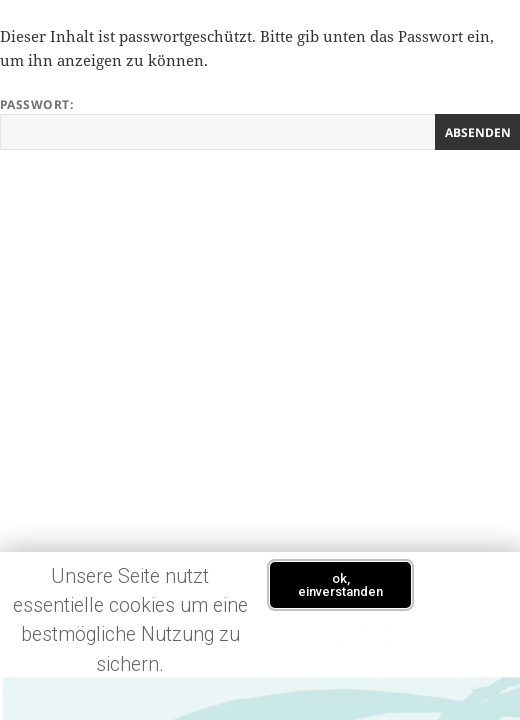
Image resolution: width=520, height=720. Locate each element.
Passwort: (260, 123)
